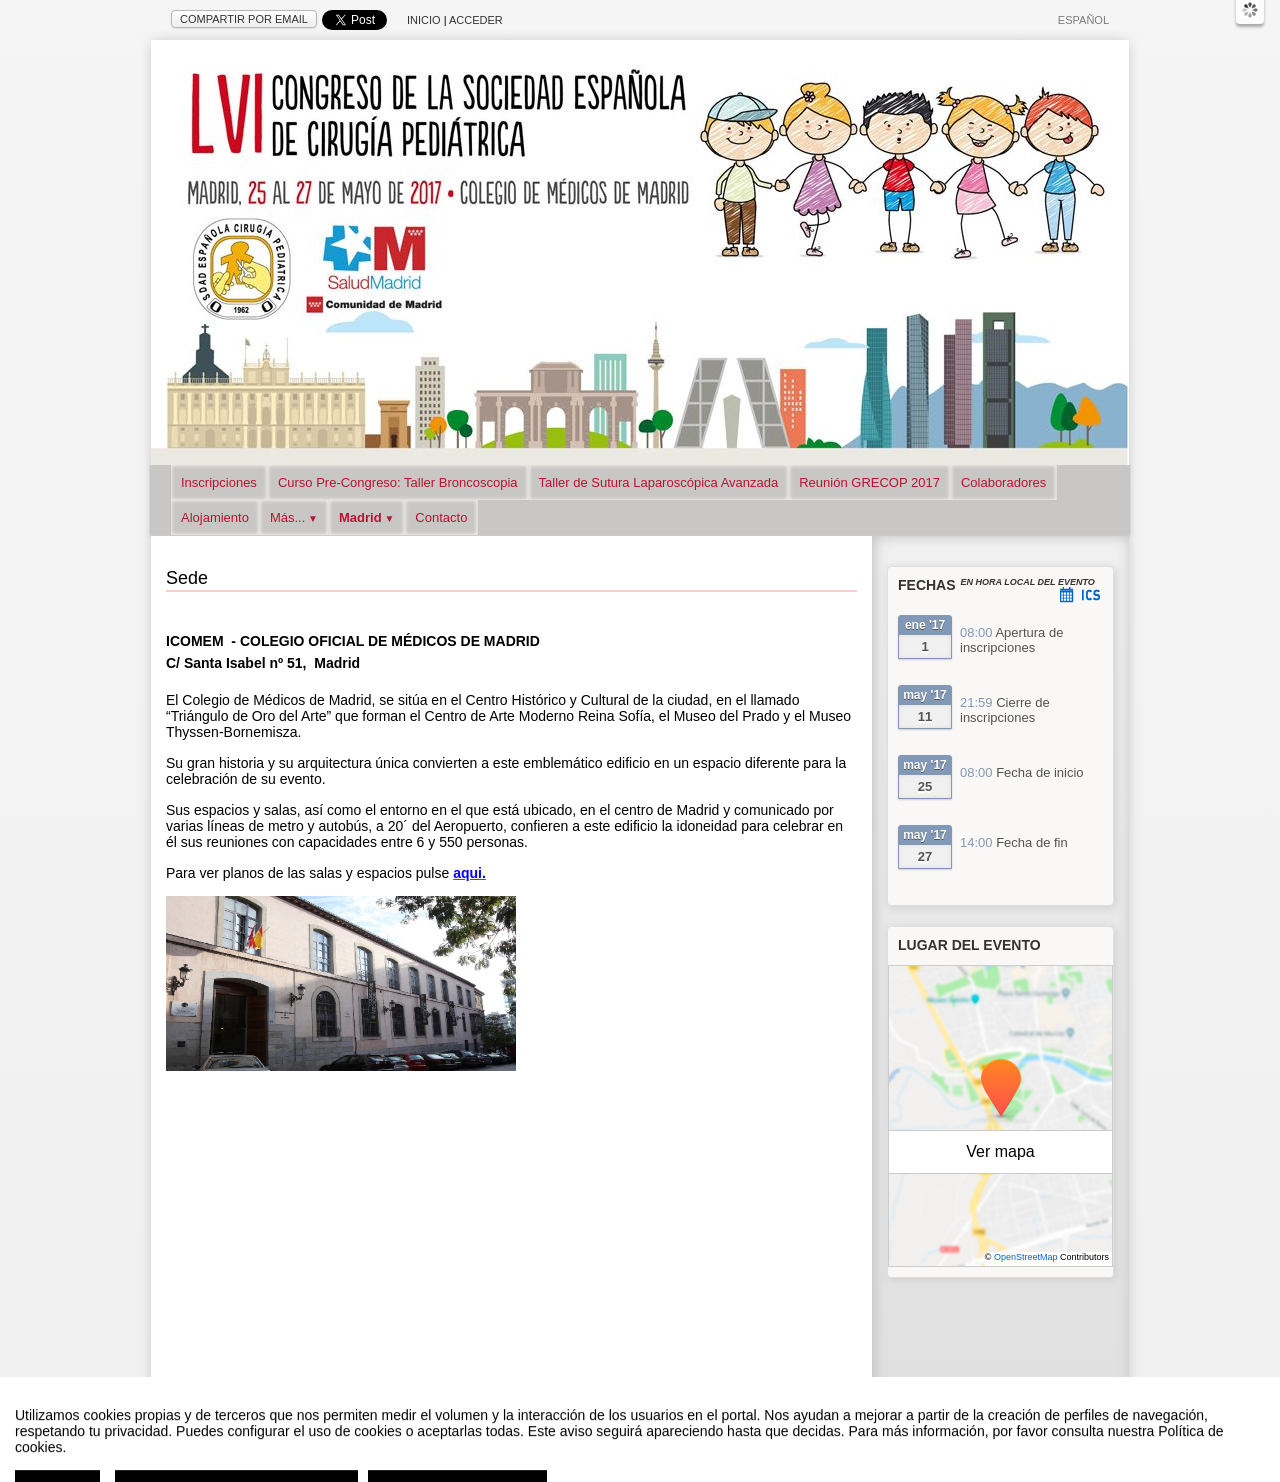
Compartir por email (244, 19)
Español (1083, 20)
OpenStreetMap (1026, 1257)
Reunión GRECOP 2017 (869, 482)
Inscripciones (219, 482)
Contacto (441, 517)
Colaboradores (1003, 482)
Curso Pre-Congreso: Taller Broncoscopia (398, 482)
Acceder (476, 20)
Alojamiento (215, 517)
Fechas (927, 585)
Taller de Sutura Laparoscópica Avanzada (659, 482)
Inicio (424, 20)
